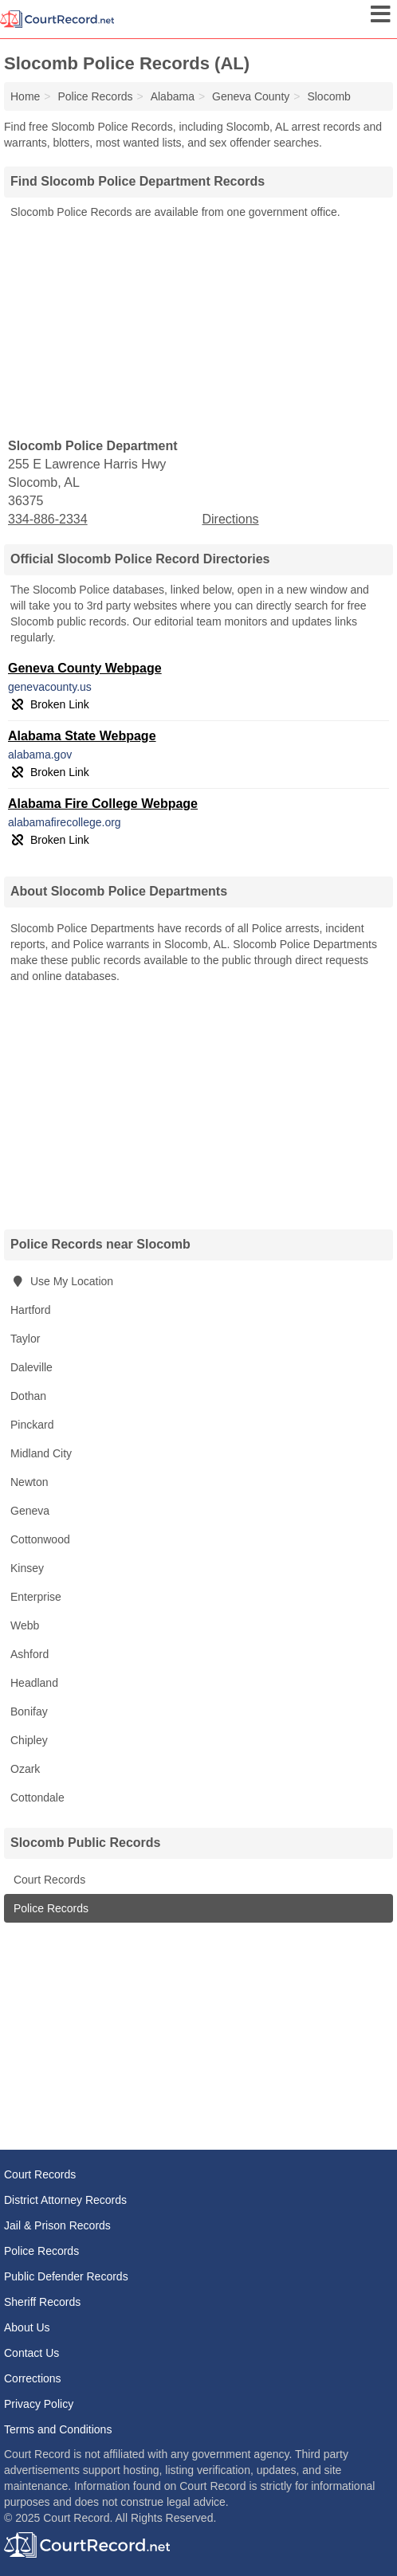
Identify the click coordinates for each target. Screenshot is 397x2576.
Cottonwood (40, 1539)
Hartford (30, 1310)
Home (25, 96)
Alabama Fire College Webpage (103, 803)
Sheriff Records (42, 2302)
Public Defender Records (66, 2276)
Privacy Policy (38, 2404)
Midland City (41, 1453)
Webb (24, 1625)
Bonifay (29, 1711)
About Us (27, 2327)
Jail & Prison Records (57, 2225)
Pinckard (31, 1424)
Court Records (47, 1879)
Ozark (25, 1768)
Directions (230, 519)
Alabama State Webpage (82, 736)
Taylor (25, 1338)
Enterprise (35, 1596)
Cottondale (37, 1797)
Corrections (32, 2378)
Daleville (31, 1367)
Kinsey (27, 1568)
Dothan (28, 1396)
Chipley (29, 1740)
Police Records (49, 1908)
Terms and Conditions (58, 2429)
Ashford (29, 1654)
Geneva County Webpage (85, 668)
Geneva (29, 1510)
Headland (34, 1682)
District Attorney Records (65, 2200)
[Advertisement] (198, 327)
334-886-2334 (48, 519)
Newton (29, 1482)
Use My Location (61, 1281)
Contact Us (31, 2353)
